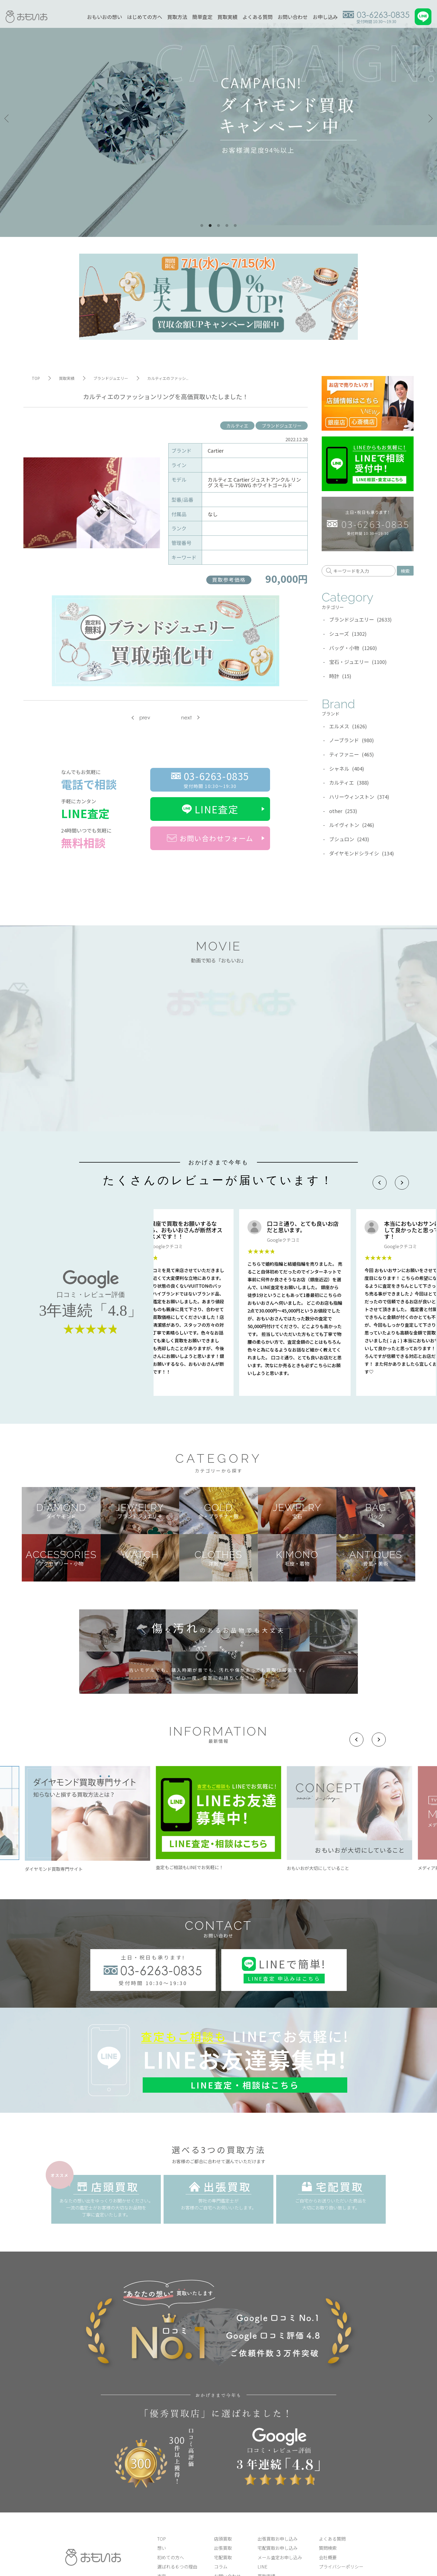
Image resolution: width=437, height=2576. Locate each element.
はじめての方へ (144, 16)
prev (144, 718)
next (186, 718)
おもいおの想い (104, 16)
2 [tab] (210, 226)
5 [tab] (235, 226)
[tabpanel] (218, 118)
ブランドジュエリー (282, 425)
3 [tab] (218, 226)
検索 (405, 570)
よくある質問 (257, 16)
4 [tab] (227, 226)
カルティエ (237, 425)
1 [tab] (202, 226)
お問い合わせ (293, 16)
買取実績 (227, 16)
